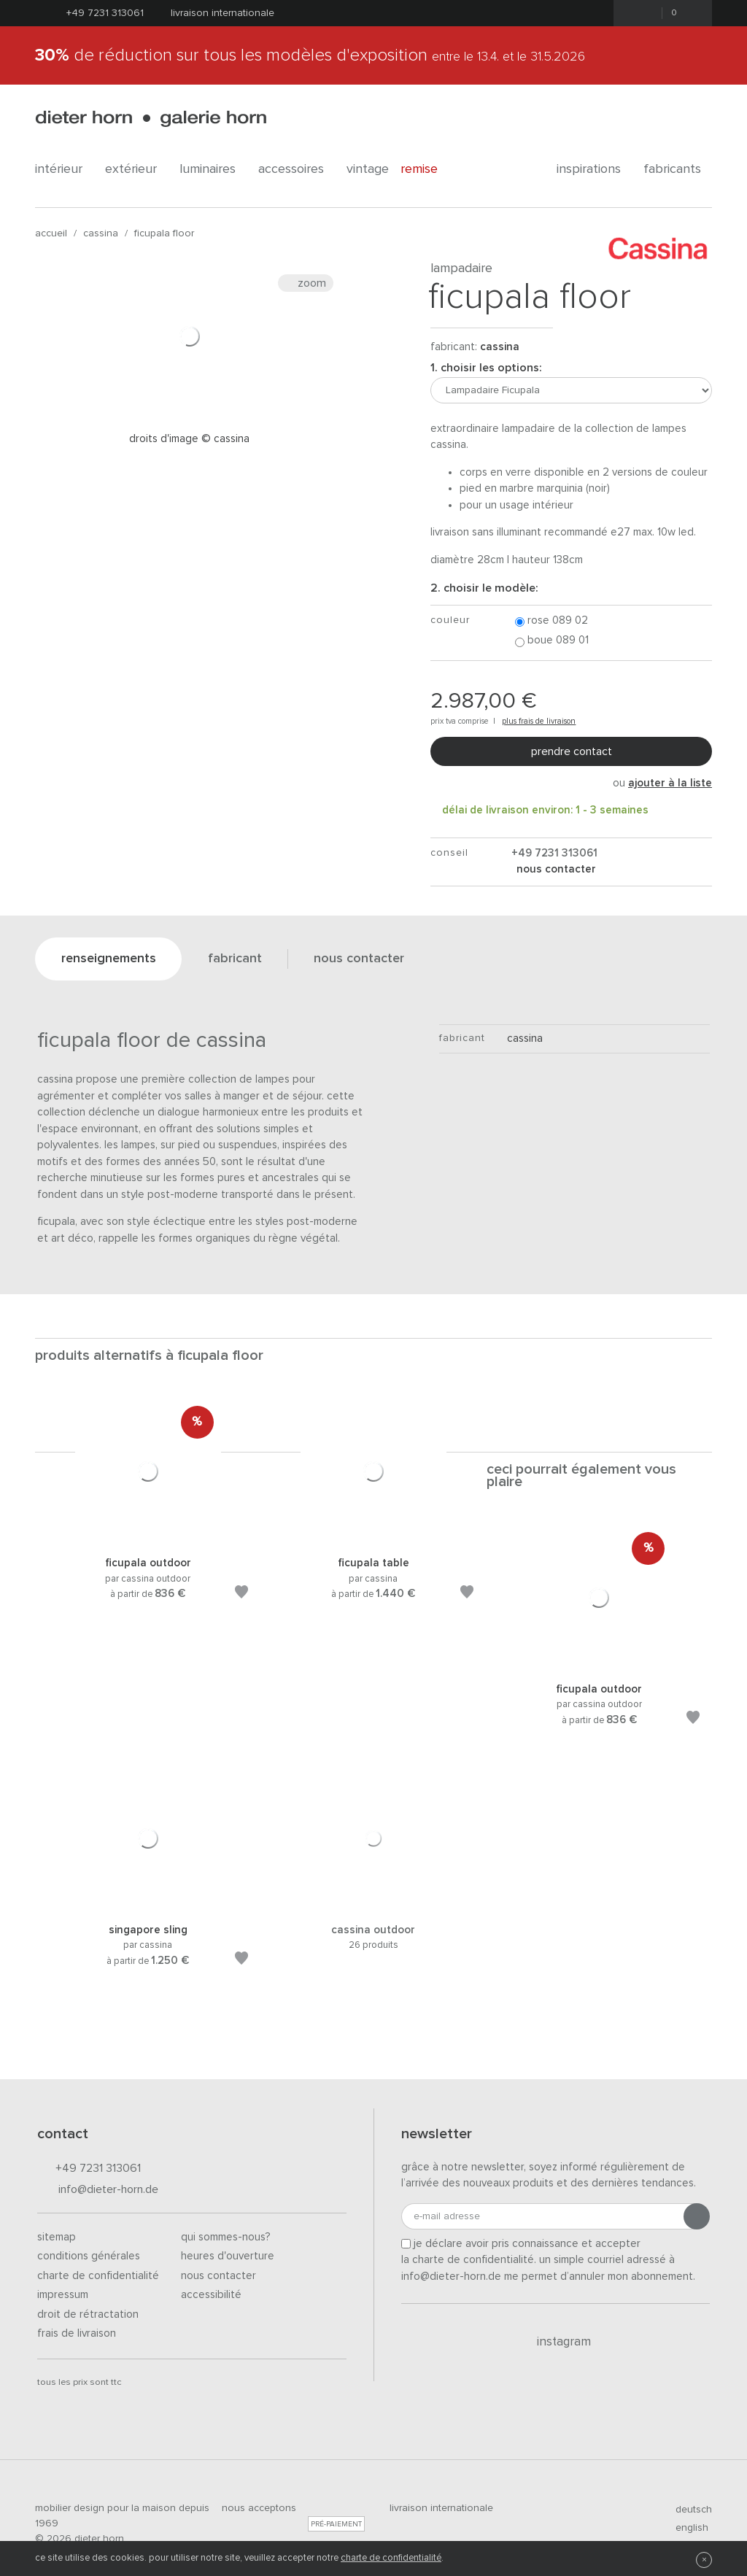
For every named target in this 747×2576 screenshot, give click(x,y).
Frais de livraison (76, 2333)
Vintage (368, 169)
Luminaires (213, 169)
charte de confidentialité (391, 2558)
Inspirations (594, 169)
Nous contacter (218, 2275)
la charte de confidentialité (467, 2259)
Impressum (62, 2294)
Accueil (51, 233)
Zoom (305, 283)
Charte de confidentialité (98, 2275)
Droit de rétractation (88, 2314)
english (685, 2528)
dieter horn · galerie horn (150, 118)
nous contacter (555, 869)
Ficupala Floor (164, 233)
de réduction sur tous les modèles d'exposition (310, 55)
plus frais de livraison (539, 721)
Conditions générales (88, 2256)
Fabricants (677, 169)
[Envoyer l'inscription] (697, 2216)
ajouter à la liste (670, 783)
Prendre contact (571, 751)
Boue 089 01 (552, 641)
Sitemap (56, 2237)
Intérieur (64, 169)
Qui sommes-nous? (226, 2237)
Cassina (100, 233)
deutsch (687, 2510)
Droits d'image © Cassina (189, 438)
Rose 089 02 (551, 621)
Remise (427, 169)
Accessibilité (211, 2294)
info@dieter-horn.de (97, 2190)
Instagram (555, 2341)
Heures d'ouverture (227, 2256)
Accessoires (296, 169)
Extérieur (136, 169)
